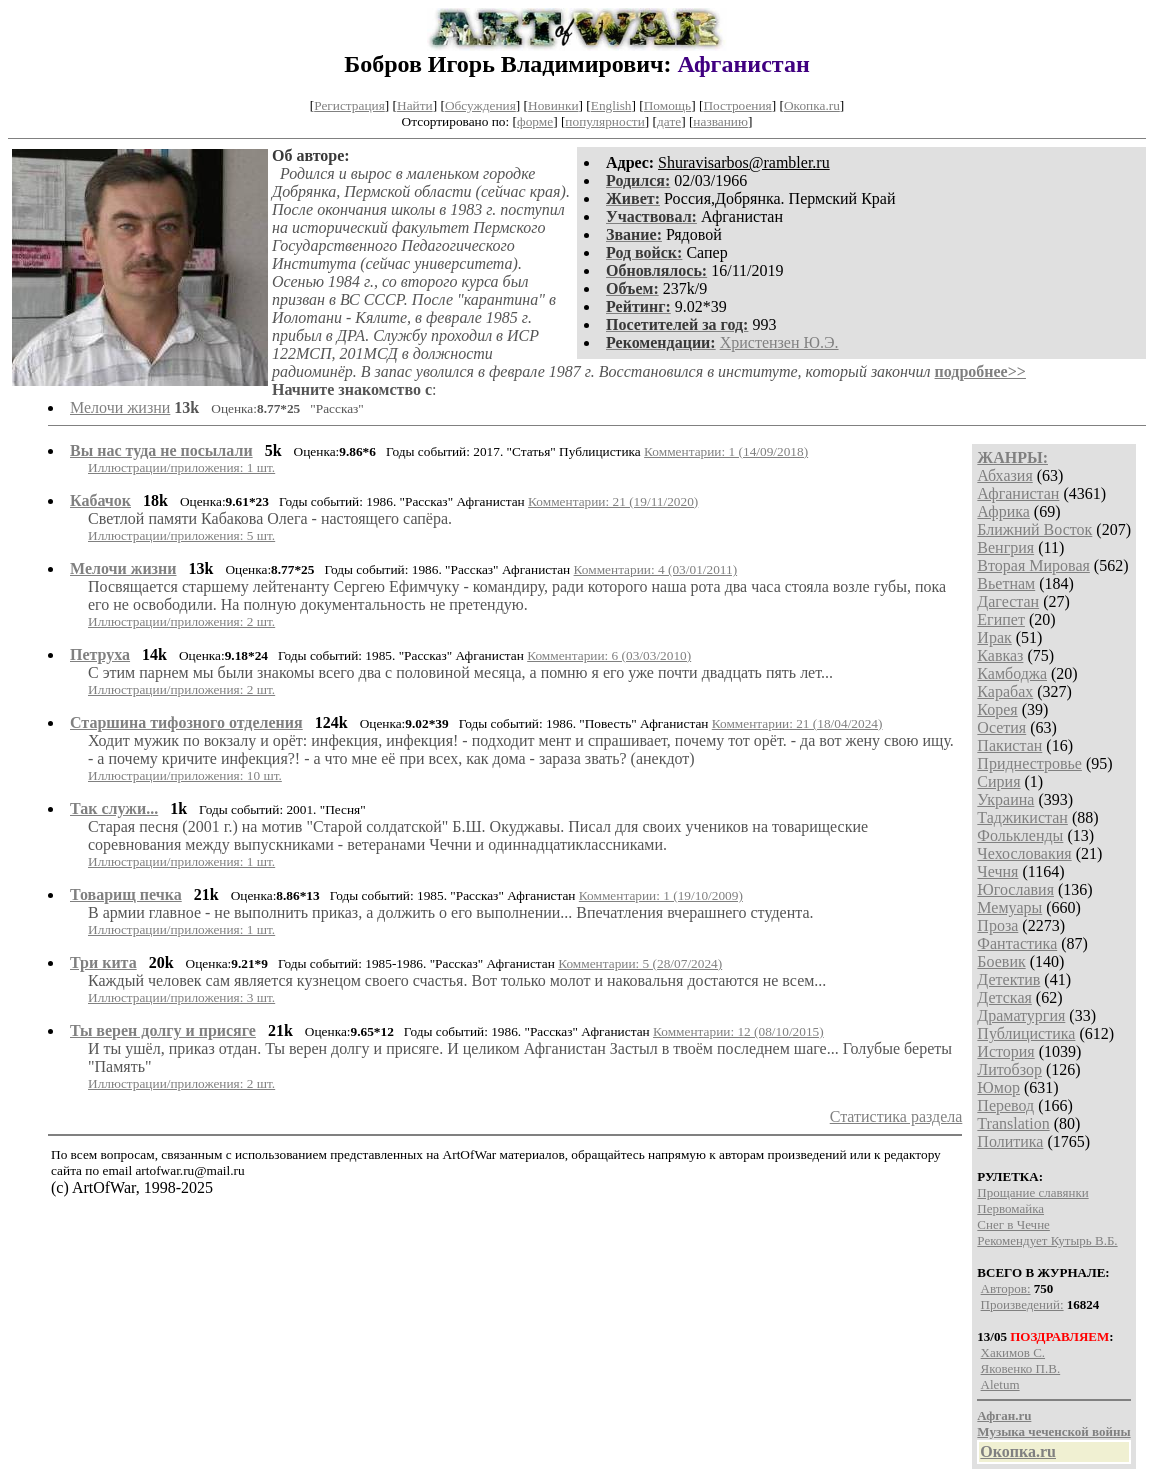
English (611, 105)
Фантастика (1017, 943)
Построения (737, 105)
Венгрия (1005, 547)
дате (669, 121)
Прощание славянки (1032, 1192)
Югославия (1015, 889)
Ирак (994, 637)
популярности (604, 121)
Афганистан (1018, 493)
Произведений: (1022, 1304)
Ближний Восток (1034, 529)
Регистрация (349, 105)
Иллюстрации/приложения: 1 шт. (181, 467)
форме (535, 121)
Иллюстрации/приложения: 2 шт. (181, 621)
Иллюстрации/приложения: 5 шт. (181, 535)
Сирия (998, 781)
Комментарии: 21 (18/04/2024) (797, 723)
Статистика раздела (896, 1116)
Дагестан (1008, 601)
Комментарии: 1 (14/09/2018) (726, 451)
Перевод (1005, 1105)
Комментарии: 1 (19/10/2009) (661, 895)
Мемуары (1009, 907)
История (1005, 1051)
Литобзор (1009, 1069)
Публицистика (1026, 1033)
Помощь (667, 105)
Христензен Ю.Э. (779, 342)
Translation (1013, 1123)
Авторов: (1006, 1288)
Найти (415, 105)
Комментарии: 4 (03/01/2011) (656, 569)
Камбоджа (1012, 673)
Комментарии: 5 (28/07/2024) (640, 963)
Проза (997, 925)
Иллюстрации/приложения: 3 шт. (181, 997)
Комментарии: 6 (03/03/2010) (609, 655)
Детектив (1008, 979)
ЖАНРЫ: (1012, 457)
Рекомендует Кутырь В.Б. (1047, 1240)
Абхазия (1004, 475)
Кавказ (1000, 655)
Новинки (553, 105)
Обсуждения (480, 105)
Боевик (1001, 961)
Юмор (998, 1087)
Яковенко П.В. (1021, 1368)
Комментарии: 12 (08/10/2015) (738, 1031)
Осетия (1001, 727)
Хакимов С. (1013, 1352)
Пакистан (1009, 745)
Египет (1001, 619)
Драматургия (1021, 1015)
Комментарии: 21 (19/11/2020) (613, 501)
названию (720, 121)
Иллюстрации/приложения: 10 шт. (185, 775)
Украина (1005, 799)
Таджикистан (1022, 817)
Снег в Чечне (1013, 1224)
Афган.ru (1004, 1415)
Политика (1010, 1141)
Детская (1004, 997)
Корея (997, 709)
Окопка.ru (812, 105)
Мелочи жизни (120, 407)
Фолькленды (1020, 835)
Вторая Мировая (1033, 565)
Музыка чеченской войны (1053, 1431)
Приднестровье (1029, 763)
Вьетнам (1006, 583)
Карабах (1005, 691)
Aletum (1000, 1384)
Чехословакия (1024, 853)
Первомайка (1010, 1208)
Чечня (997, 871)
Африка (1003, 511)
